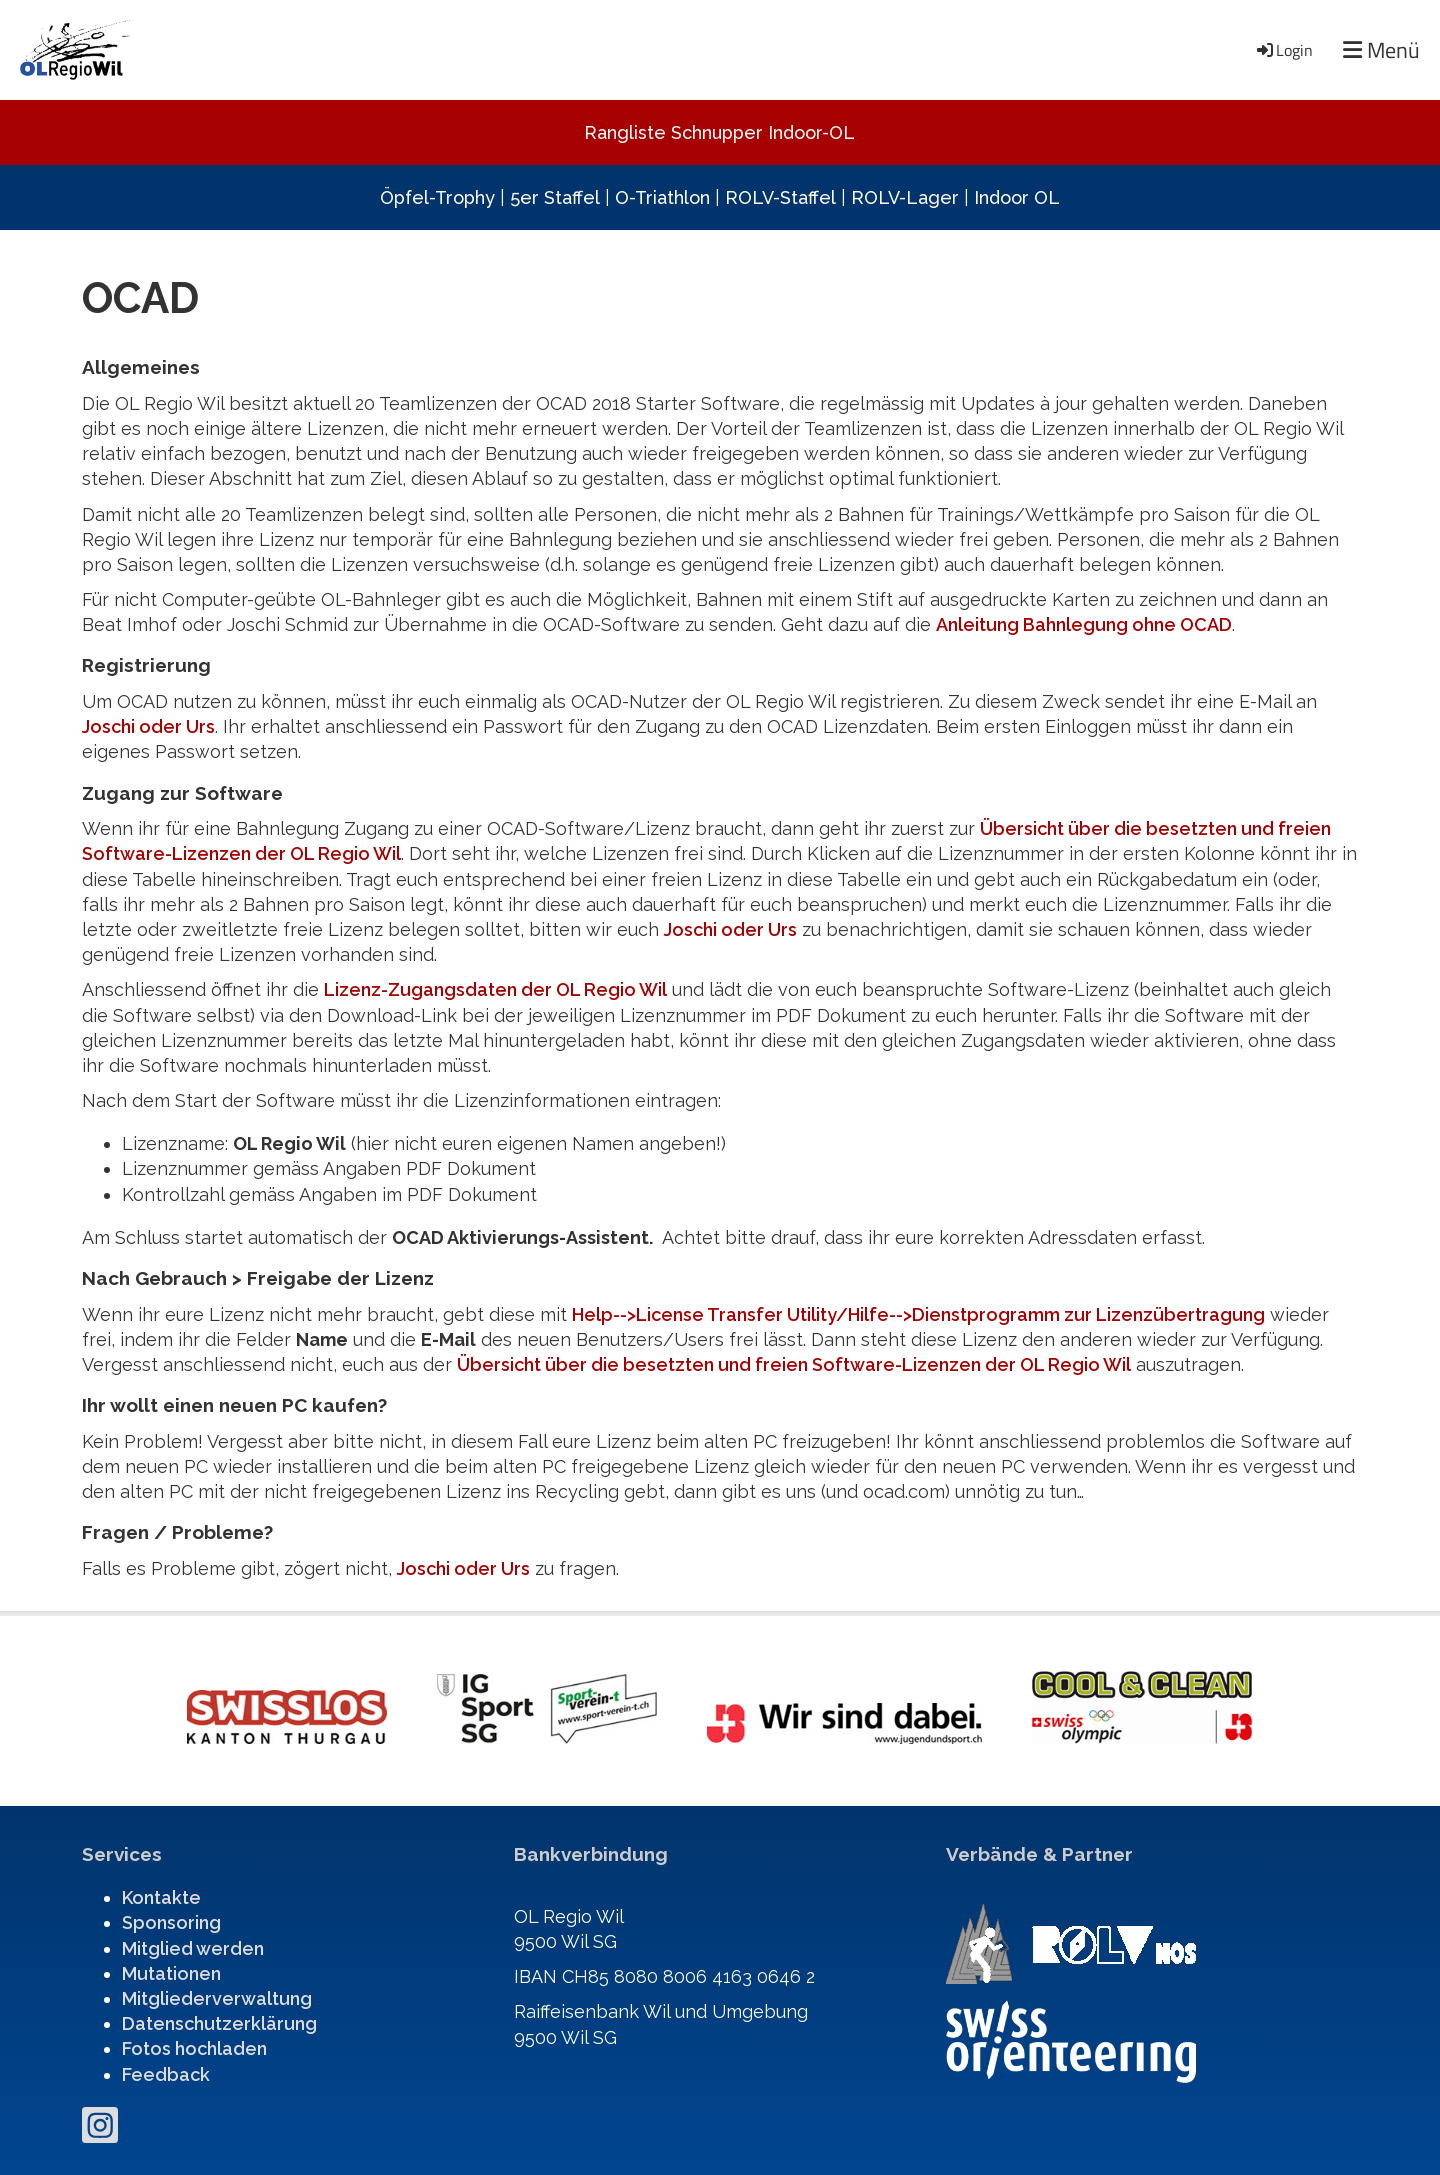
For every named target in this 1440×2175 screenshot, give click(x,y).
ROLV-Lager (905, 197)
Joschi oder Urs (148, 726)
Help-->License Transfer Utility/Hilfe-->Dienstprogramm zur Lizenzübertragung (918, 1314)
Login (1283, 50)
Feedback (166, 2074)
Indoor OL (1017, 197)
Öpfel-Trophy (437, 197)
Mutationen (171, 1973)
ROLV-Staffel (780, 197)
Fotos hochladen (194, 2048)
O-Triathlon (662, 197)
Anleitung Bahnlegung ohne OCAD (1084, 624)
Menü (1381, 50)
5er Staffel (555, 197)
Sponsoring (171, 1922)
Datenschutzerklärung (219, 2023)
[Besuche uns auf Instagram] (100, 2130)
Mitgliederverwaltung (217, 1998)
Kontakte (161, 1897)
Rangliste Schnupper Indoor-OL (719, 132)
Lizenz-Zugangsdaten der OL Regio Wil (495, 989)
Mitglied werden (193, 1948)
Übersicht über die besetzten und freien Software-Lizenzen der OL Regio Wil (794, 1364)
